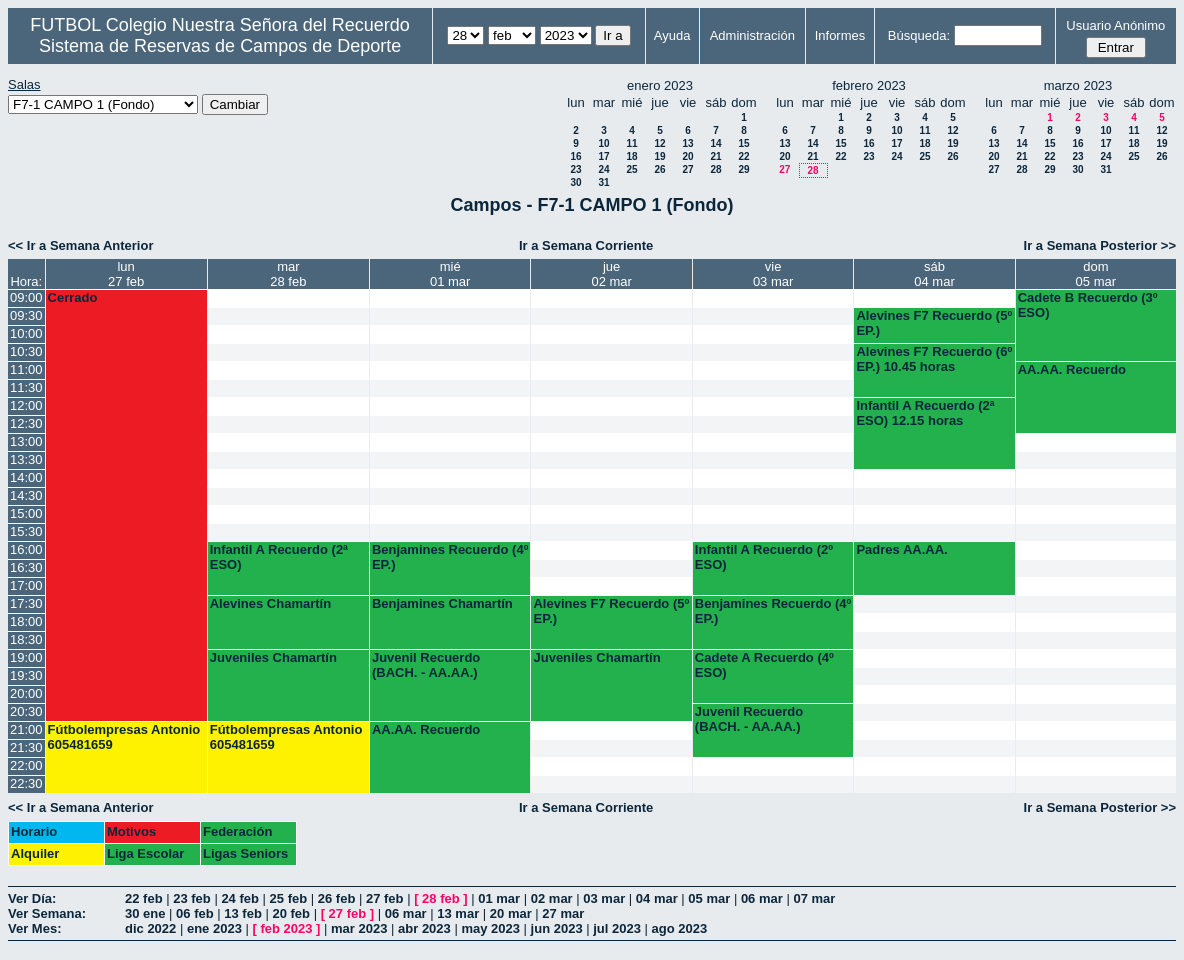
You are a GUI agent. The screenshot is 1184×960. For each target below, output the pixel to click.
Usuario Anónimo (1115, 25)
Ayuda (672, 35)
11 (631, 143)
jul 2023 (617, 928)
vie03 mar (773, 274)
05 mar (709, 898)
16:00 (26, 549)
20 (687, 156)
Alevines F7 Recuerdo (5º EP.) (934, 323)
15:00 (26, 513)
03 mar (604, 898)
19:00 (26, 657)
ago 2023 (680, 928)
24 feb (240, 898)
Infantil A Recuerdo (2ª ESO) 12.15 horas (925, 413)
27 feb (385, 898)
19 (659, 156)
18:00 (26, 621)
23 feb (192, 898)
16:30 (26, 567)
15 (743, 143)
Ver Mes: (34, 928)
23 (575, 169)
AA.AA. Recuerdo (1072, 369)
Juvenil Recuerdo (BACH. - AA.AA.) (426, 665)
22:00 (26, 765)
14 (715, 143)
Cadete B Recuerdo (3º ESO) (1088, 305)
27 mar (563, 913)
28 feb (441, 898)
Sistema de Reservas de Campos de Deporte (220, 46)
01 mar (499, 898)
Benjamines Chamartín (442, 603)
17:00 (26, 585)
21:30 (26, 747)
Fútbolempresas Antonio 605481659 (124, 737)
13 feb (243, 913)
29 (743, 169)
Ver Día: (32, 898)
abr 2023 (424, 928)
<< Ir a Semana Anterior (80, 245)
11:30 (26, 387)
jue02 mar (611, 274)
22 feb (144, 898)
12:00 (26, 405)
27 (687, 169)
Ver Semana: (47, 913)
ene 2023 (214, 928)
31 (603, 182)
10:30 (26, 351)
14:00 (26, 477)
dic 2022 (150, 928)
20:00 (26, 693)
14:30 (26, 495)
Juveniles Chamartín (273, 657)
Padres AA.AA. (901, 549)
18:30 (26, 639)
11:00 (26, 369)
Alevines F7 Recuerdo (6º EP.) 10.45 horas (934, 359)
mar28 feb (288, 274)
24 (603, 169)
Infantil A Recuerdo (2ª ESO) (279, 557)
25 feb (289, 898)
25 (631, 169)
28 (715, 169)
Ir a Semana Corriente (586, 245)
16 (575, 156)
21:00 (26, 729)
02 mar (552, 898)
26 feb (337, 898)
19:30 (26, 675)
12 (659, 143)
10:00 (26, 333)
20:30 (26, 711)
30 (575, 182)
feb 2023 (286, 928)
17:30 (26, 603)
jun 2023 (557, 928)
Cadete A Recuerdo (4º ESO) (764, 665)
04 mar (657, 898)
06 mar (762, 898)
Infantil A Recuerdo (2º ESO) (764, 557)
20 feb (291, 913)
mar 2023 (359, 928)
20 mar (511, 913)
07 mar (814, 898)
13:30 (26, 459)
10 (603, 143)
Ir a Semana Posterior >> (1100, 245)
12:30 (26, 423)
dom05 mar (1096, 274)
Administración (752, 35)
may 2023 (490, 928)
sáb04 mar (934, 274)
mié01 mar (450, 274)
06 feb (195, 913)
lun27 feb (126, 274)
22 (743, 156)
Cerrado (73, 297)
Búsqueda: (919, 35)
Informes (840, 35)
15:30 (26, 531)
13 (687, 143)
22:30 (26, 783)
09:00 (26, 297)
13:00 (26, 441)
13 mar (458, 913)
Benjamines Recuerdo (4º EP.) (450, 557)
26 (659, 169)
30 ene (145, 913)
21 (715, 156)
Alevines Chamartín (270, 603)
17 (603, 156)
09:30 (26, 315)
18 (631, 156)
